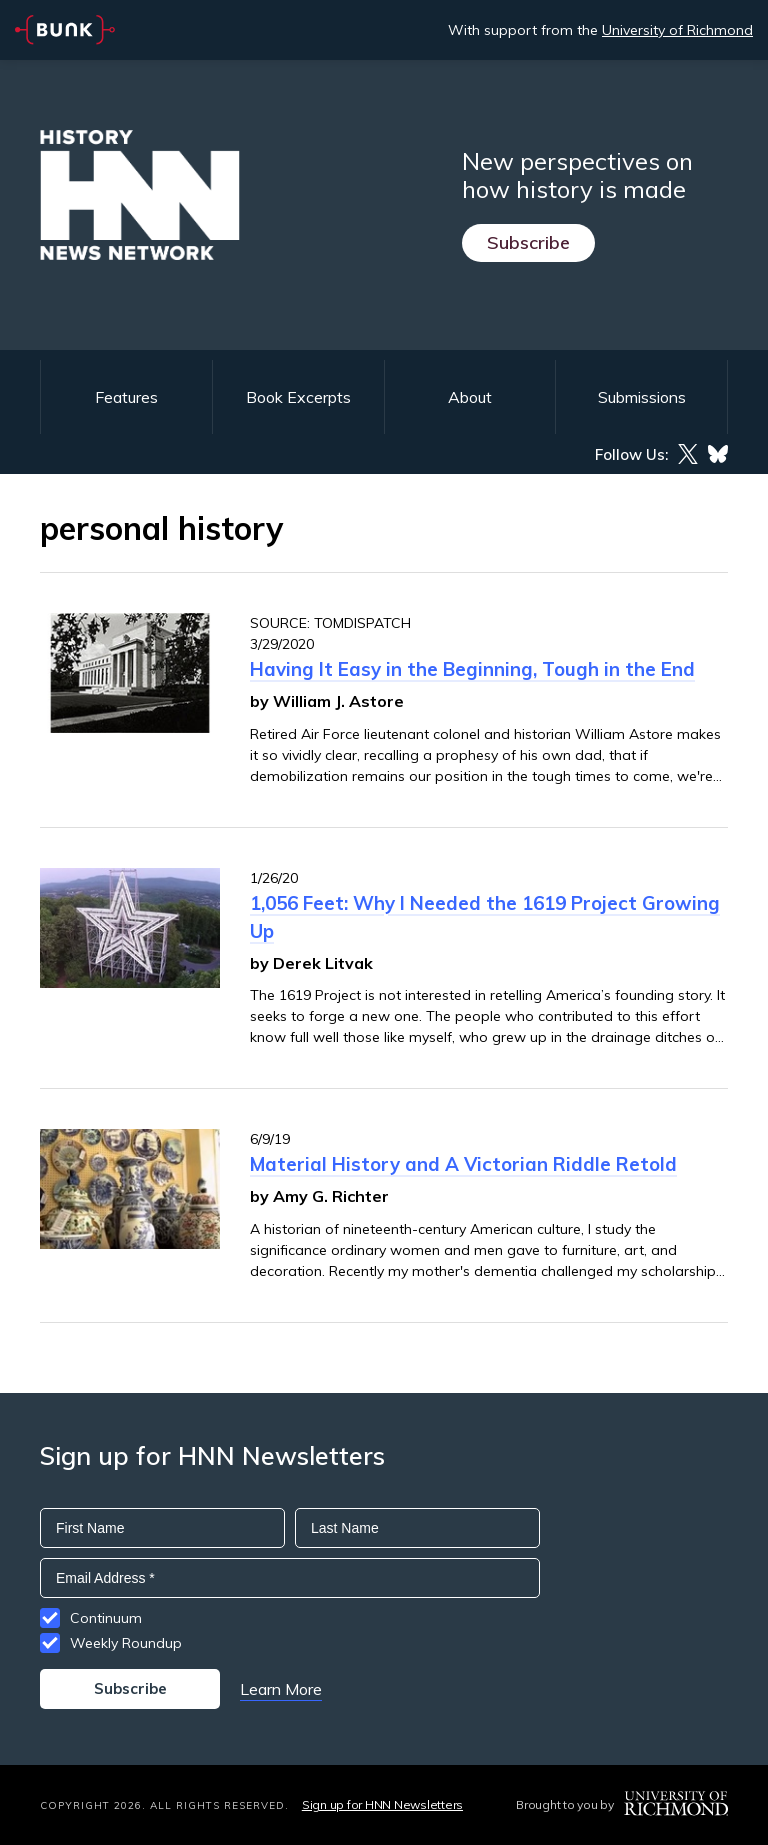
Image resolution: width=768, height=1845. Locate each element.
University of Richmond (677, 30)
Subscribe (528, 242)
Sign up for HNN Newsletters (382, 1804)
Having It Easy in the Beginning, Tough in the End (472, 669)
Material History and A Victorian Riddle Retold (463, 1164)
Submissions (642, 397)
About (470, 397)
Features (126, 397)
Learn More (281, 1689)
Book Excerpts (298, 397)
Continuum (106, 1618)
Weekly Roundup (126, 1643)
